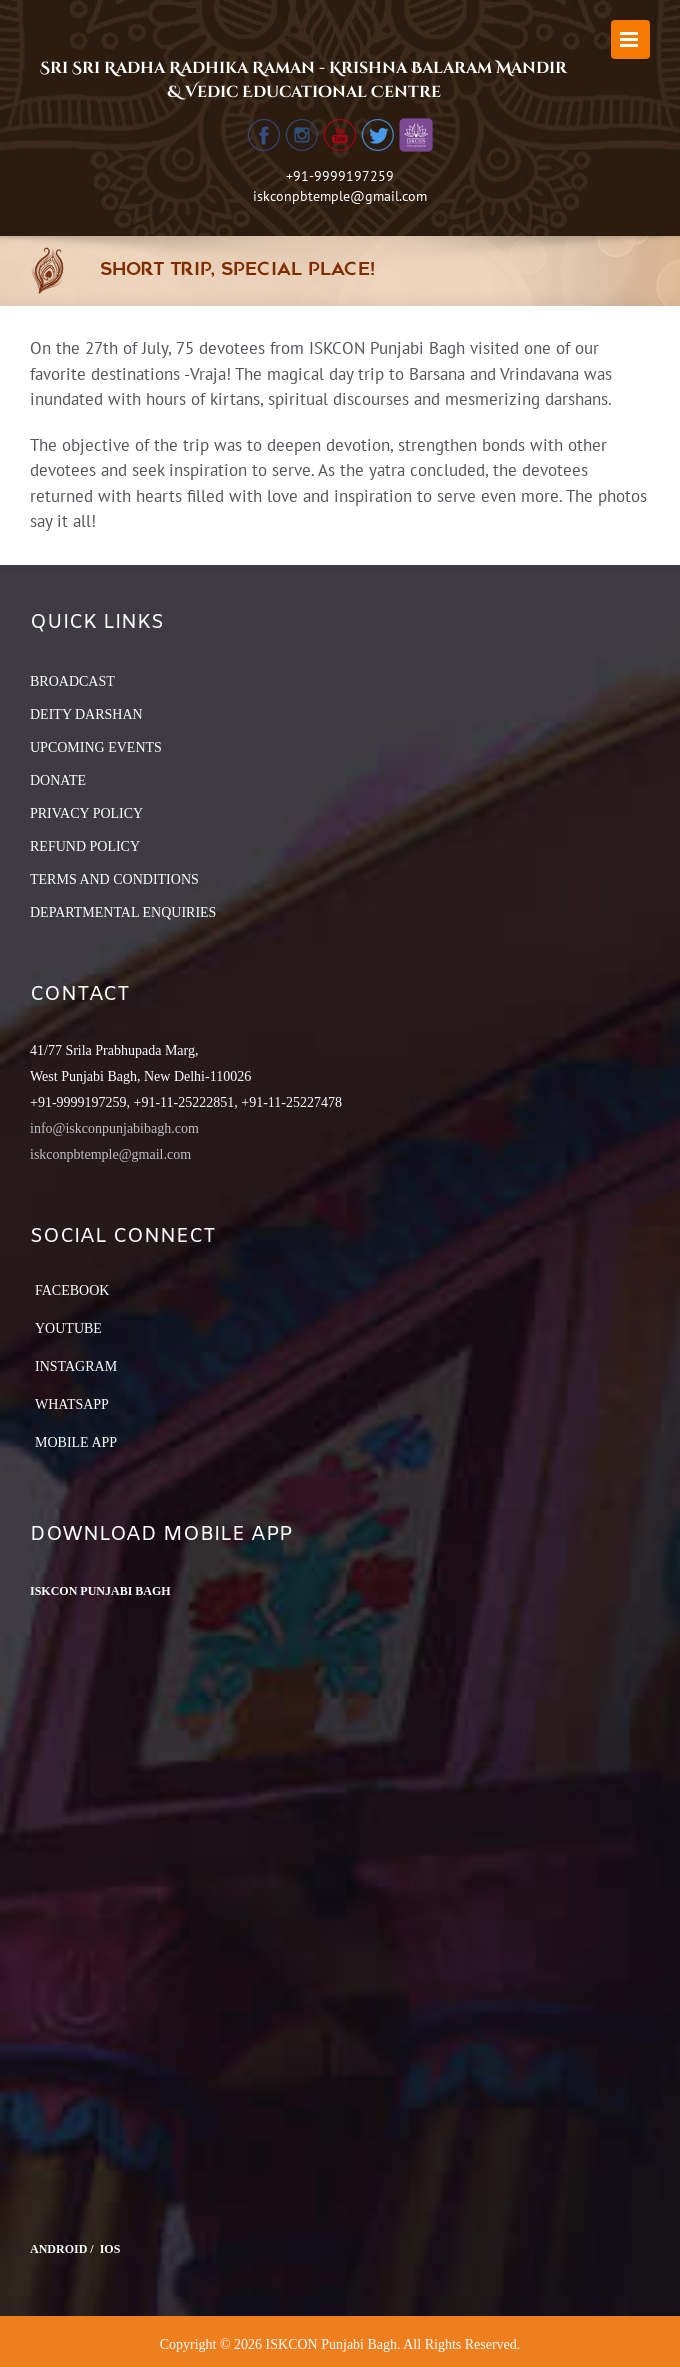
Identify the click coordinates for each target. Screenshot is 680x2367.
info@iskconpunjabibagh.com (114, 1128)
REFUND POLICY (85, 846)
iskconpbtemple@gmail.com (340, 196)
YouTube (68, 1328)
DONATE (58, 780)
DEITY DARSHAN (86, 714)
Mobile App (76, 1442)
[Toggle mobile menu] (630, 39)
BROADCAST (72, 681)
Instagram (76, 1366)
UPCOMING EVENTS (96, 747)
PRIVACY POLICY (86, 813)
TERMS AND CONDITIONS (114, 879)
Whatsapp (72, 1404)
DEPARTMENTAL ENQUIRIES (123, 912)
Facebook (72, 1290)
